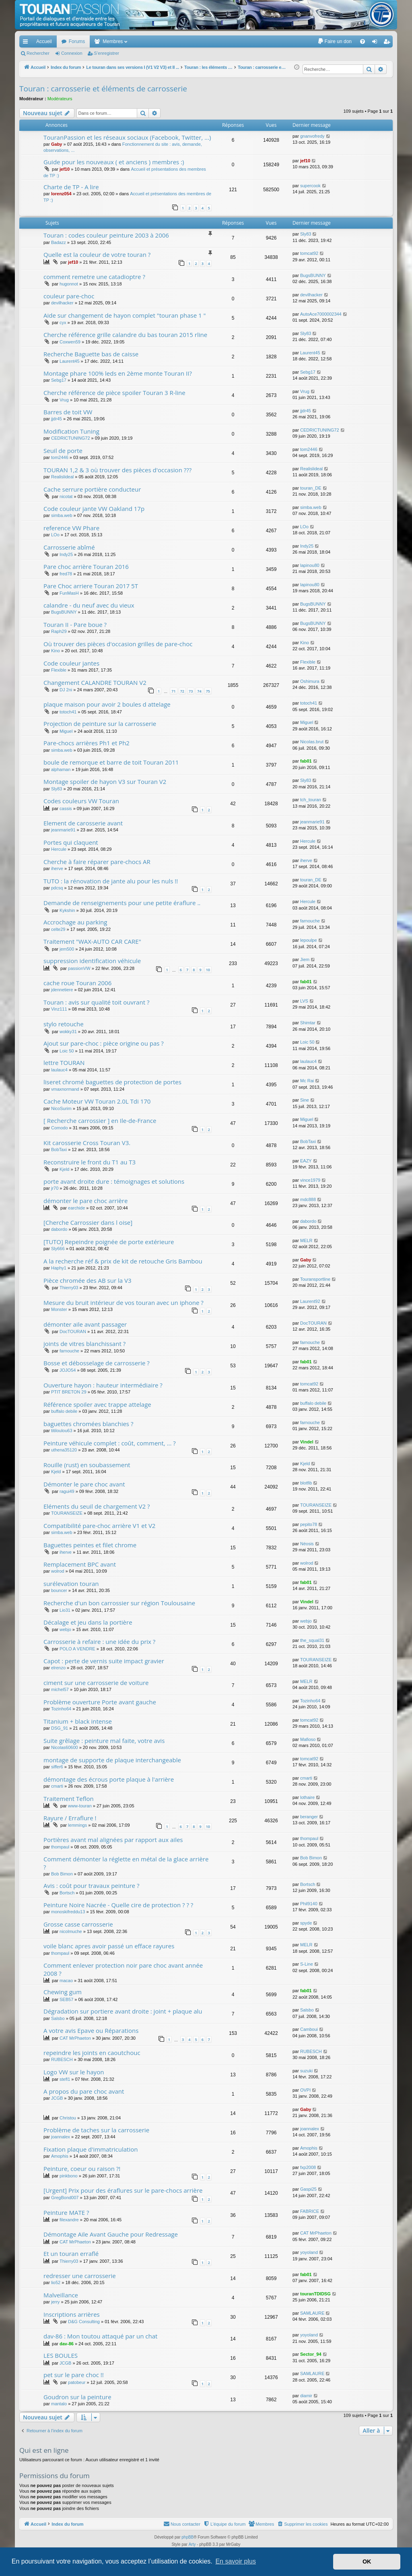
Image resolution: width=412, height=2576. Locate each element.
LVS (304, 1001)
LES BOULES (60, 2355)
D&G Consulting (84, 2321)
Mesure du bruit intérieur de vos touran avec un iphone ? (123, 1302)
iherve (57, 868)
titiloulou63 (61, 1430)
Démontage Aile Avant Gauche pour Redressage (110, 2234)
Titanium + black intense (77, 1721)
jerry (55, 2301)
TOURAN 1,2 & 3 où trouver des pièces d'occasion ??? (117, 470)
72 (182, 691)
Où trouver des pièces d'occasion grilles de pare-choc (117, 644)
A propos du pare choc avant (83, 2091)
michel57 (60, 1689)
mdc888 (308, 1199)
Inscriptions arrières (71, 2314)
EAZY (306, 1160)
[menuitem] (334, 41)
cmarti (57, 1786)
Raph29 (59, 631)
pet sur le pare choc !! (73, 2375)
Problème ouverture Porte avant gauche (99, 1702)
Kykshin (67, 910)
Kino (55, 650)
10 (208, 969)
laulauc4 (59, 1069)
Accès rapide (27, 43)
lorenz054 (61, 193)
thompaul (60, 1846)
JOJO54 (68, 1370)
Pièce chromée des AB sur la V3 (87, 1280)
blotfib (306, 1482)
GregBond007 (65, 2197)
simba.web (61, 515)
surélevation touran (71, 1584)
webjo (65, 1629)
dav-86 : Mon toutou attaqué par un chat (100, 2336)
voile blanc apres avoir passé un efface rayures (108, 1946)
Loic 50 (67, 1050)
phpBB (187, 2537)
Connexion (71, 53)
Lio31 (65, 1610)
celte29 (58, 929)
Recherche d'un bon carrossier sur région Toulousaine (119, 1603)
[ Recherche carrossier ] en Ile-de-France (99, 1120)
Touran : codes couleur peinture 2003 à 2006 (106, 235)
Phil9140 (308, 1903)
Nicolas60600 (64, 1747)
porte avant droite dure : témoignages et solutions (113, 1181)
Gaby (56, 144)
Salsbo (58, 2018)
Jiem (304, 959)
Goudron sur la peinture (77, 2397)
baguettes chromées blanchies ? (88, 1424)
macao (66, 1980)
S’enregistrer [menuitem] (388, 43)
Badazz (58, 242)
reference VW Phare (71, 528)
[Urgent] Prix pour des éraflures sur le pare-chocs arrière (123, 2190)
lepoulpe (308, 940)
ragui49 (67, 1491)
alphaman (60, 769)
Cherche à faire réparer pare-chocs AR (96, 862)
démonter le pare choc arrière (85, 1201)
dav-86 (67, 2343)
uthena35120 (64, 1449)
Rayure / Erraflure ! (70, 1818)
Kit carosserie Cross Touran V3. (86, 1143)
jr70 (54, 1188)
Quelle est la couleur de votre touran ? (96, 254)
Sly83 (305, 234)
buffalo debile (64, 1411)
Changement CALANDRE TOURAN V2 (94, 682)
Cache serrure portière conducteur (92, 489)
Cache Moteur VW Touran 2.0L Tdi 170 (96, 1101)
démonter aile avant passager (85, 1324)
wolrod (57, 1571)
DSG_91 (59, 1728)
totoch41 (68, 711)
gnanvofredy (312, 136)
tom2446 (59, 457)
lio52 (55, 2282)
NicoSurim (61, 1108)
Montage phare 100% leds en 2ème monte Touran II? (117, 373)
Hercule (58, 849)
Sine (304, 1100)
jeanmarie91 (63, 829)
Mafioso (308, 1739)
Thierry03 (69, 1287)
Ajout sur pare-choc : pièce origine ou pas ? (103, 1043)
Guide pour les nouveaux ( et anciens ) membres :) (113, 162)
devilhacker (62, 302)
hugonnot (69, 283)
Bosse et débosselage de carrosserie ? (96, 1363)
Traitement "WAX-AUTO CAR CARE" (92, 941)
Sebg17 (58, 380)
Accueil (44, 41)
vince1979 (310, 1180)
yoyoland (309, 2252)
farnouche (310, 920)
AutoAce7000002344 (321, 314)
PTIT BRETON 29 (69, 1391)
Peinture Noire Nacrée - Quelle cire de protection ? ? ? (118, 1905)
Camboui (309, 2029)
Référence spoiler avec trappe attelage (97, 1404)
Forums (77, 41)
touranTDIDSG (315, 2293)
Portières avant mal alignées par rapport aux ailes (113, 1840)
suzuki (306, 2070)
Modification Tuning (71, 431)
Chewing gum (62, 1992)
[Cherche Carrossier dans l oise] (87, 1222)
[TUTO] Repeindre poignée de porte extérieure (108, 1242)
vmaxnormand (65, 1089)
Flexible (58, 670)
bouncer (59, 1590)
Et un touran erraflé (71, 2253)
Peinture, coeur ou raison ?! (81, 2169)
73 (191, 691)
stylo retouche (63, 1024)
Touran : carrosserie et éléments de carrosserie (103, 88)
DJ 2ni (66, 689)
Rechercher (38, 53)
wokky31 (68, 1031)
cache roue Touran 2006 (77, 983)
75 (208, 691)
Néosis (307, 1543)
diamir (306, 2395)
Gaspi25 (308, 2189)
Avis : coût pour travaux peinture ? (91, 1885)
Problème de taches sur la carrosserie (96, 2130)
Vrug (64, 399)
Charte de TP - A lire (71, 187)
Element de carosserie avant (83, 823)
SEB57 (66, 1999)
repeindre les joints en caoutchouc (91, 2053)
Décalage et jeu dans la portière (87, 1622)
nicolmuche (71, 1931)
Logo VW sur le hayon (73, 2072)
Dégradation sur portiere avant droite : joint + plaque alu (122, 2011)
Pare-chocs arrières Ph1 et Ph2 (86, 743)
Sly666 (58, 1248)
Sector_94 (310, 2354)
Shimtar (307, 1022)
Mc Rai (307, 1080)
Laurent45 (70, 361)
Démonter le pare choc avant (84, 1484)
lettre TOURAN (63, 1063)
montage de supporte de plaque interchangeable (112, 1760)
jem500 (67, 949)
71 (173, 691)
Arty (192, 2544)
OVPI (305, 2090)
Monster (59, 1309)
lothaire (307, 1797)
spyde (306, 1923)
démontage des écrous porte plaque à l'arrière (108, 1779)
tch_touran (310, 799)
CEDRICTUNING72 (70, 438)
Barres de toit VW (67, 412)
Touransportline (315, 1279)
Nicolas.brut (311, 741)
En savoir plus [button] (235, 2561)
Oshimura (309, 681)
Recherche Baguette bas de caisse (90, 354)
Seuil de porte (62, 451)
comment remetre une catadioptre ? (94, 277)
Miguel (66, 731)
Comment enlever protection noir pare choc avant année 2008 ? (123, 1969)
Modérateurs (59, 98)
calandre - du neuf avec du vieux (88, 605)
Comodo (59, 1127)
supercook (310, 185)
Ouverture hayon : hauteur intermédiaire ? (103, 1385)
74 (199, 691)
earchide (76, 1207)
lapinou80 (309, 565)
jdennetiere (62, 989)
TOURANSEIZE (66, 1513)
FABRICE (309, 2211)
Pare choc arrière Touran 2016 (86, 566)
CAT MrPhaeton (75, 2038)
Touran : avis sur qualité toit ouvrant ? (96, 1002)
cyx (63, 322)
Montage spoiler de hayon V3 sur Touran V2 (104, 781)
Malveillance (60, 2295)
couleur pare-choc (68, 296)
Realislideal (62, 476)
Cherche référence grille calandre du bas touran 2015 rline (125, 335)
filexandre (69, 2219)
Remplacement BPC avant (79, 1564)
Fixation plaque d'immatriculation (90, 2149)
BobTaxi (59, 1149)
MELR (306, 1240)
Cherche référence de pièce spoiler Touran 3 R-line (114, 393)
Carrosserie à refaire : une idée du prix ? (99, 1641)
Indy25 (66, 554)
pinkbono (69, 2175)
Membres (113, 41)
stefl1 (65, 2079)
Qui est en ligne (44, 2450)
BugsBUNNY (313, 275)
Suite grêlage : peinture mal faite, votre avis (104, 1741)
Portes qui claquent (70, 842)
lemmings (77, 1825)
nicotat (66, 496)
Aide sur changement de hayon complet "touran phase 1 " (124, 315)
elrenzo (58, 1667)
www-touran (80, 1805)
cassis (66, 808)
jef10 (65, 169)
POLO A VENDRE (77, 1648)
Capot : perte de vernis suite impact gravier (103, 1661)
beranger (309, 1816)
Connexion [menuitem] (376, 43)
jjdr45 (56, 418)
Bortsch (67, 1892)
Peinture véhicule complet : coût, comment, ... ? (109, 1443)
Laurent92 (310, 1301)
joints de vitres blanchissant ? (84, 1344)
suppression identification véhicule (92, 961)
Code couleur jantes (71, 663)
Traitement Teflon (68, 1799)
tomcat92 (309, 253)
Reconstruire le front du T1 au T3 (89, 1162)
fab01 (306, 761)
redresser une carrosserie (79, 2276)
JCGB (57, 2098)
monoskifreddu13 (68, 1911)
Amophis (59, 2156)
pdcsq (57, 887)
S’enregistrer (106, 53)
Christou (68, 2117)
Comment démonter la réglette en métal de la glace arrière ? (125, 1863)
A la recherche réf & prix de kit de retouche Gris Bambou (122, 1261)
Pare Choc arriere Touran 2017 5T (90, 586)
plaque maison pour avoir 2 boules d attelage (107, 704)
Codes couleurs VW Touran (81, 801)
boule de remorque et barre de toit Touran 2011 (111, 762)
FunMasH (69, 593)
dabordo (59, 1229)
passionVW (79, 968)
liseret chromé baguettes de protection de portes (112, 1082)
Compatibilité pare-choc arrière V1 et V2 (99, 1526)
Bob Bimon (62, 1873)
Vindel (306, 1441)
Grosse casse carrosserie (78, 1924)
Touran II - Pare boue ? (75, 624)
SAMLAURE (312, 2313)
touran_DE (310, 488)
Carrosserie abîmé (69, 547)
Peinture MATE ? (66, 2212)
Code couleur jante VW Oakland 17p (93, 508)
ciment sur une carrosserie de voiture (95, 1683)
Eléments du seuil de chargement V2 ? (96, 1506)
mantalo (59, 2403)
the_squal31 (312, 1640)
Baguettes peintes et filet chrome (89, 1545)
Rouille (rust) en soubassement (86, 1465)
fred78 (66, 573)
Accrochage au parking (75, 922)
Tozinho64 (61, 1708)
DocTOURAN (73, 1331)
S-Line (306, 1964)
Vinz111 (59, 1009)
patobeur (76, 2382)
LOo (55, 534)
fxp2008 (308, 2167)
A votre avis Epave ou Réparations (90, 2030)
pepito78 (308, 1524)
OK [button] (367, 2561)
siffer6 (57, 1766)
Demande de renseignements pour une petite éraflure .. (121, 903)
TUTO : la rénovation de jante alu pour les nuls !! (110, 881)
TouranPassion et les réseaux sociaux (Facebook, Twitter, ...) (127, 137)
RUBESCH (62, 2059)
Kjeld (64, 1169)
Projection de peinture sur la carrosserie (99, 723)
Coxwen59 (70, 341)
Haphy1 (58, 1267)
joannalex (60, 2136)
